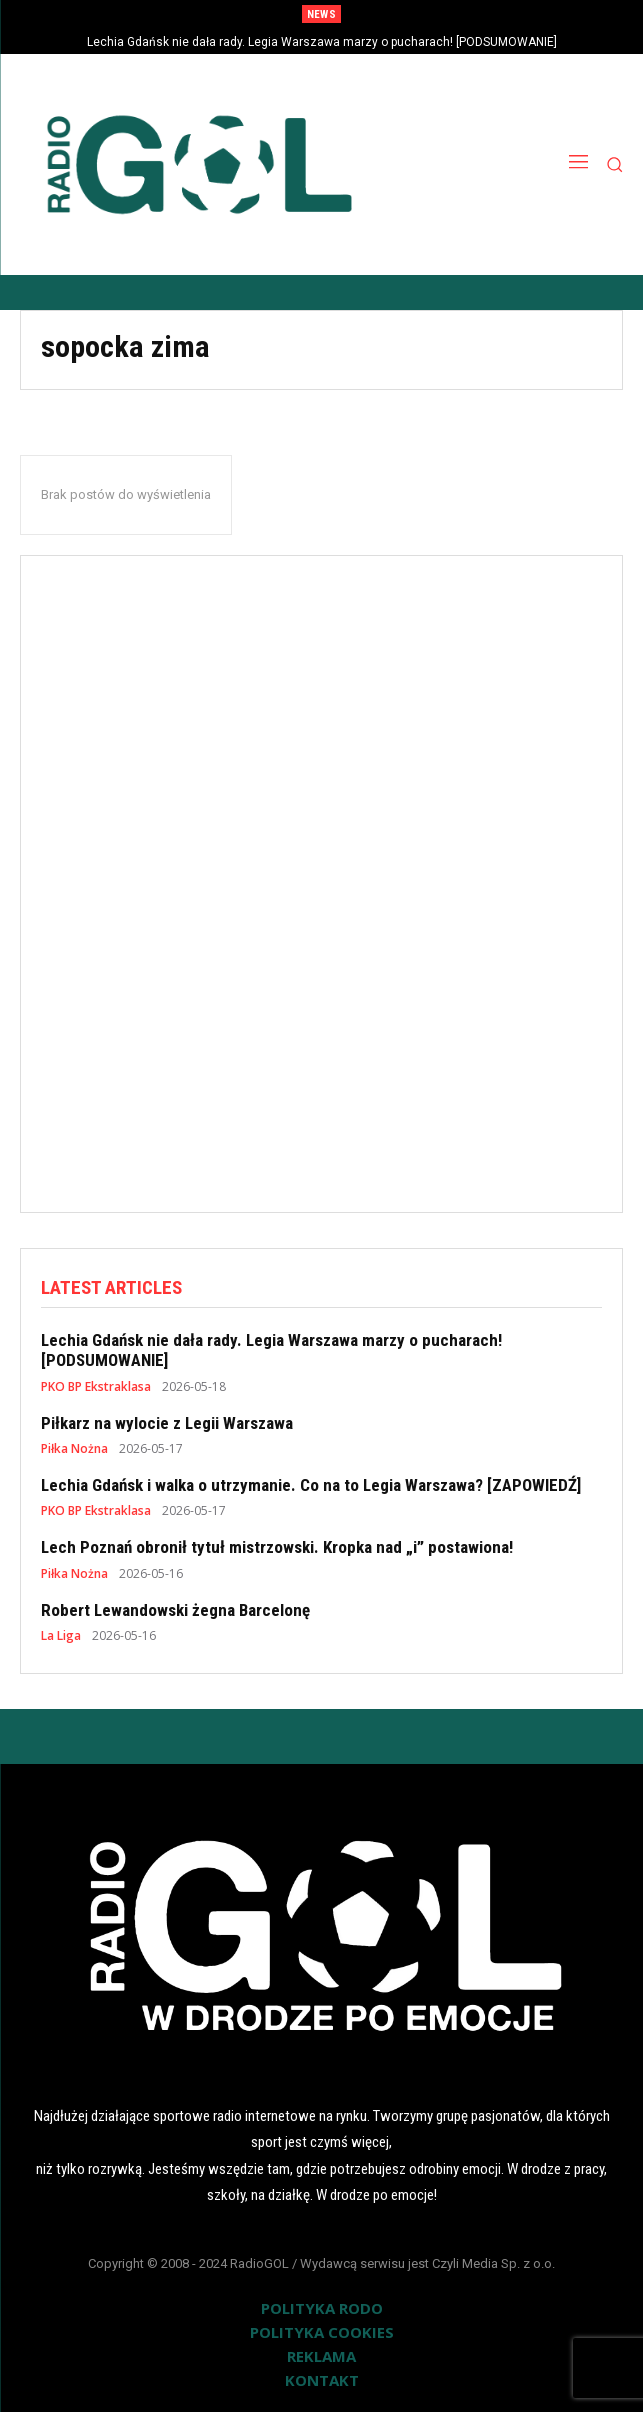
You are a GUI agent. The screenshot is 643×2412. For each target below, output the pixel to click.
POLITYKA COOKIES (322, 2332)
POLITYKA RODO (322, 2308)
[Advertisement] (322, 875)
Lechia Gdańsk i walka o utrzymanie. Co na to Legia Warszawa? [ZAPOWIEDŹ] (311, 1485)
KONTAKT (322, 2380)
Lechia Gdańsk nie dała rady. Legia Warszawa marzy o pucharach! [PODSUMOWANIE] (322, 42)
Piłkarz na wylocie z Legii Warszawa (167, 1423)
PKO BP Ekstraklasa (96, 1387)
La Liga (61, 1636)
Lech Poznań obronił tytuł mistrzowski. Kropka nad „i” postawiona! (277, 1547)
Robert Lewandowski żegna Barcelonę (175, 1610)
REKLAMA (321, 2356)
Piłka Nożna (74, 1449)
